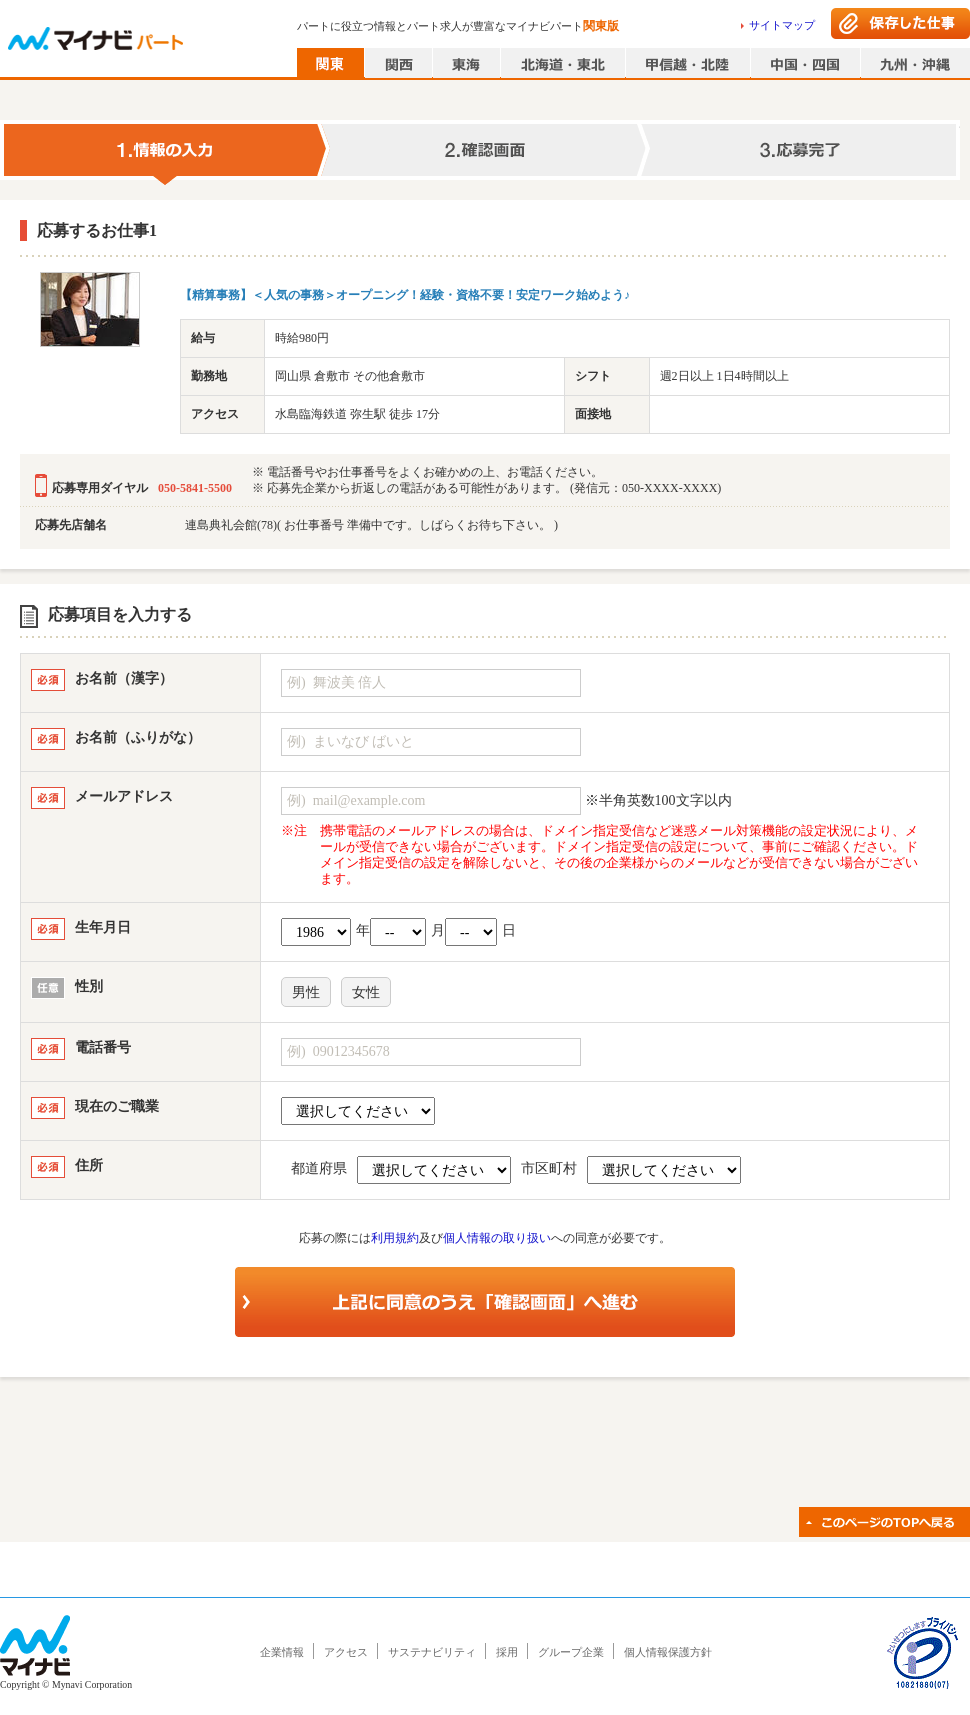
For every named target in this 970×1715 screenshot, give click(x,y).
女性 (366, 992)
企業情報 (282, 1652)
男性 (306, 992)
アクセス (346, 1652)
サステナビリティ (432, 1652)
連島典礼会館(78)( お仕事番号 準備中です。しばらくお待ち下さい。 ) (371, 525)
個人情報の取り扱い (497, 1238)
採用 (507, 1652)
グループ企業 (571, 1652)
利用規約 (395, 1238)
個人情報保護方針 (668, 1652)
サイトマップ (782, 25)
